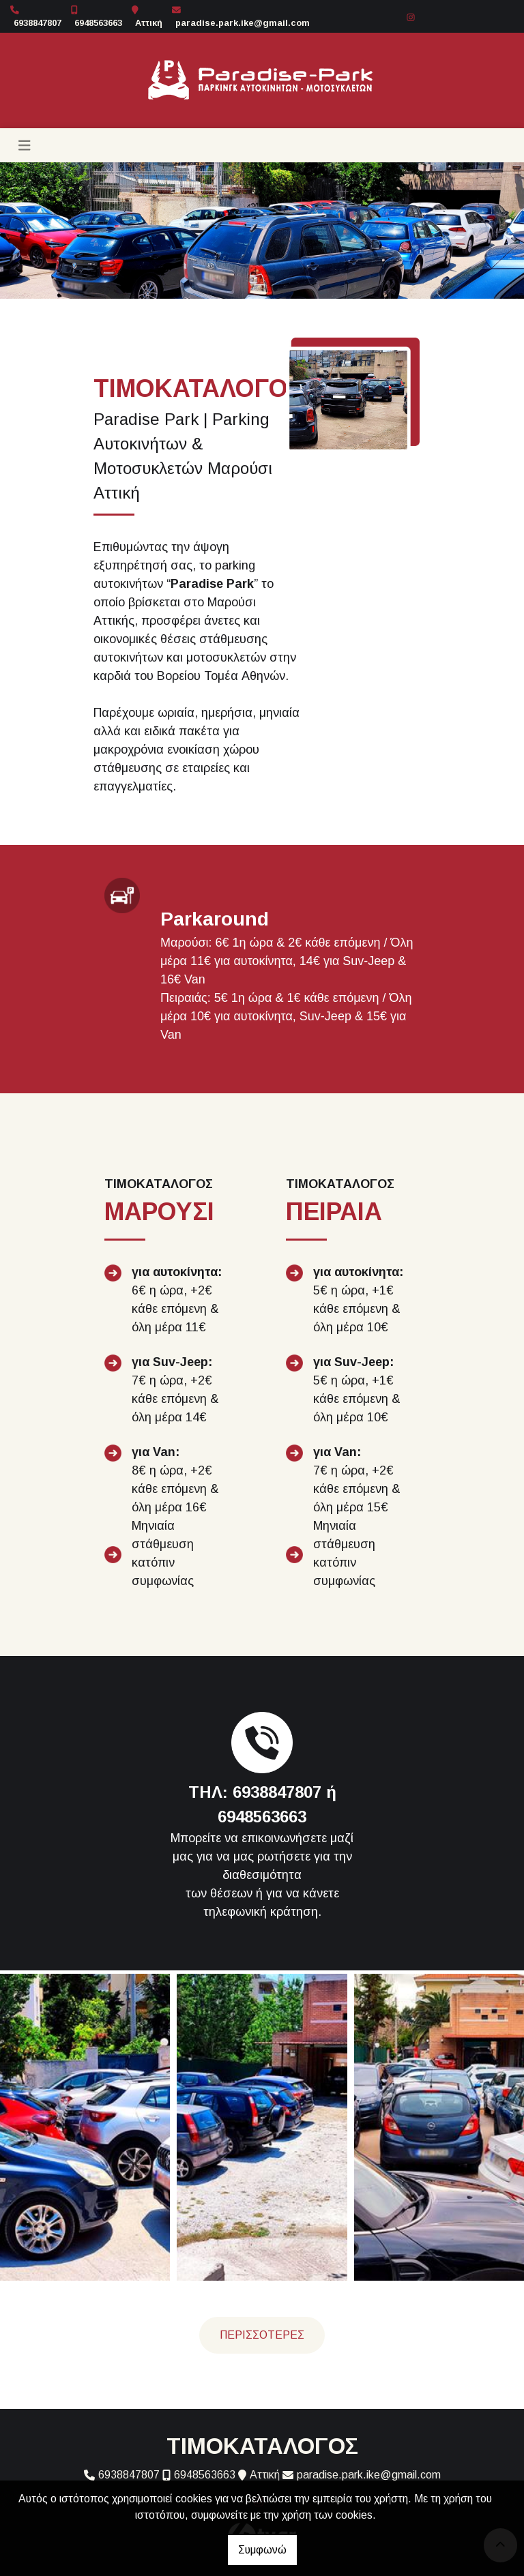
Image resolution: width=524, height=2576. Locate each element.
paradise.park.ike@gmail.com (242, 23)
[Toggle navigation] (24, 145)
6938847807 (37, 23)
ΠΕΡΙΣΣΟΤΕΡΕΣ (262, 2335)
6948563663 (98, 23)
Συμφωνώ (262, 2550)
